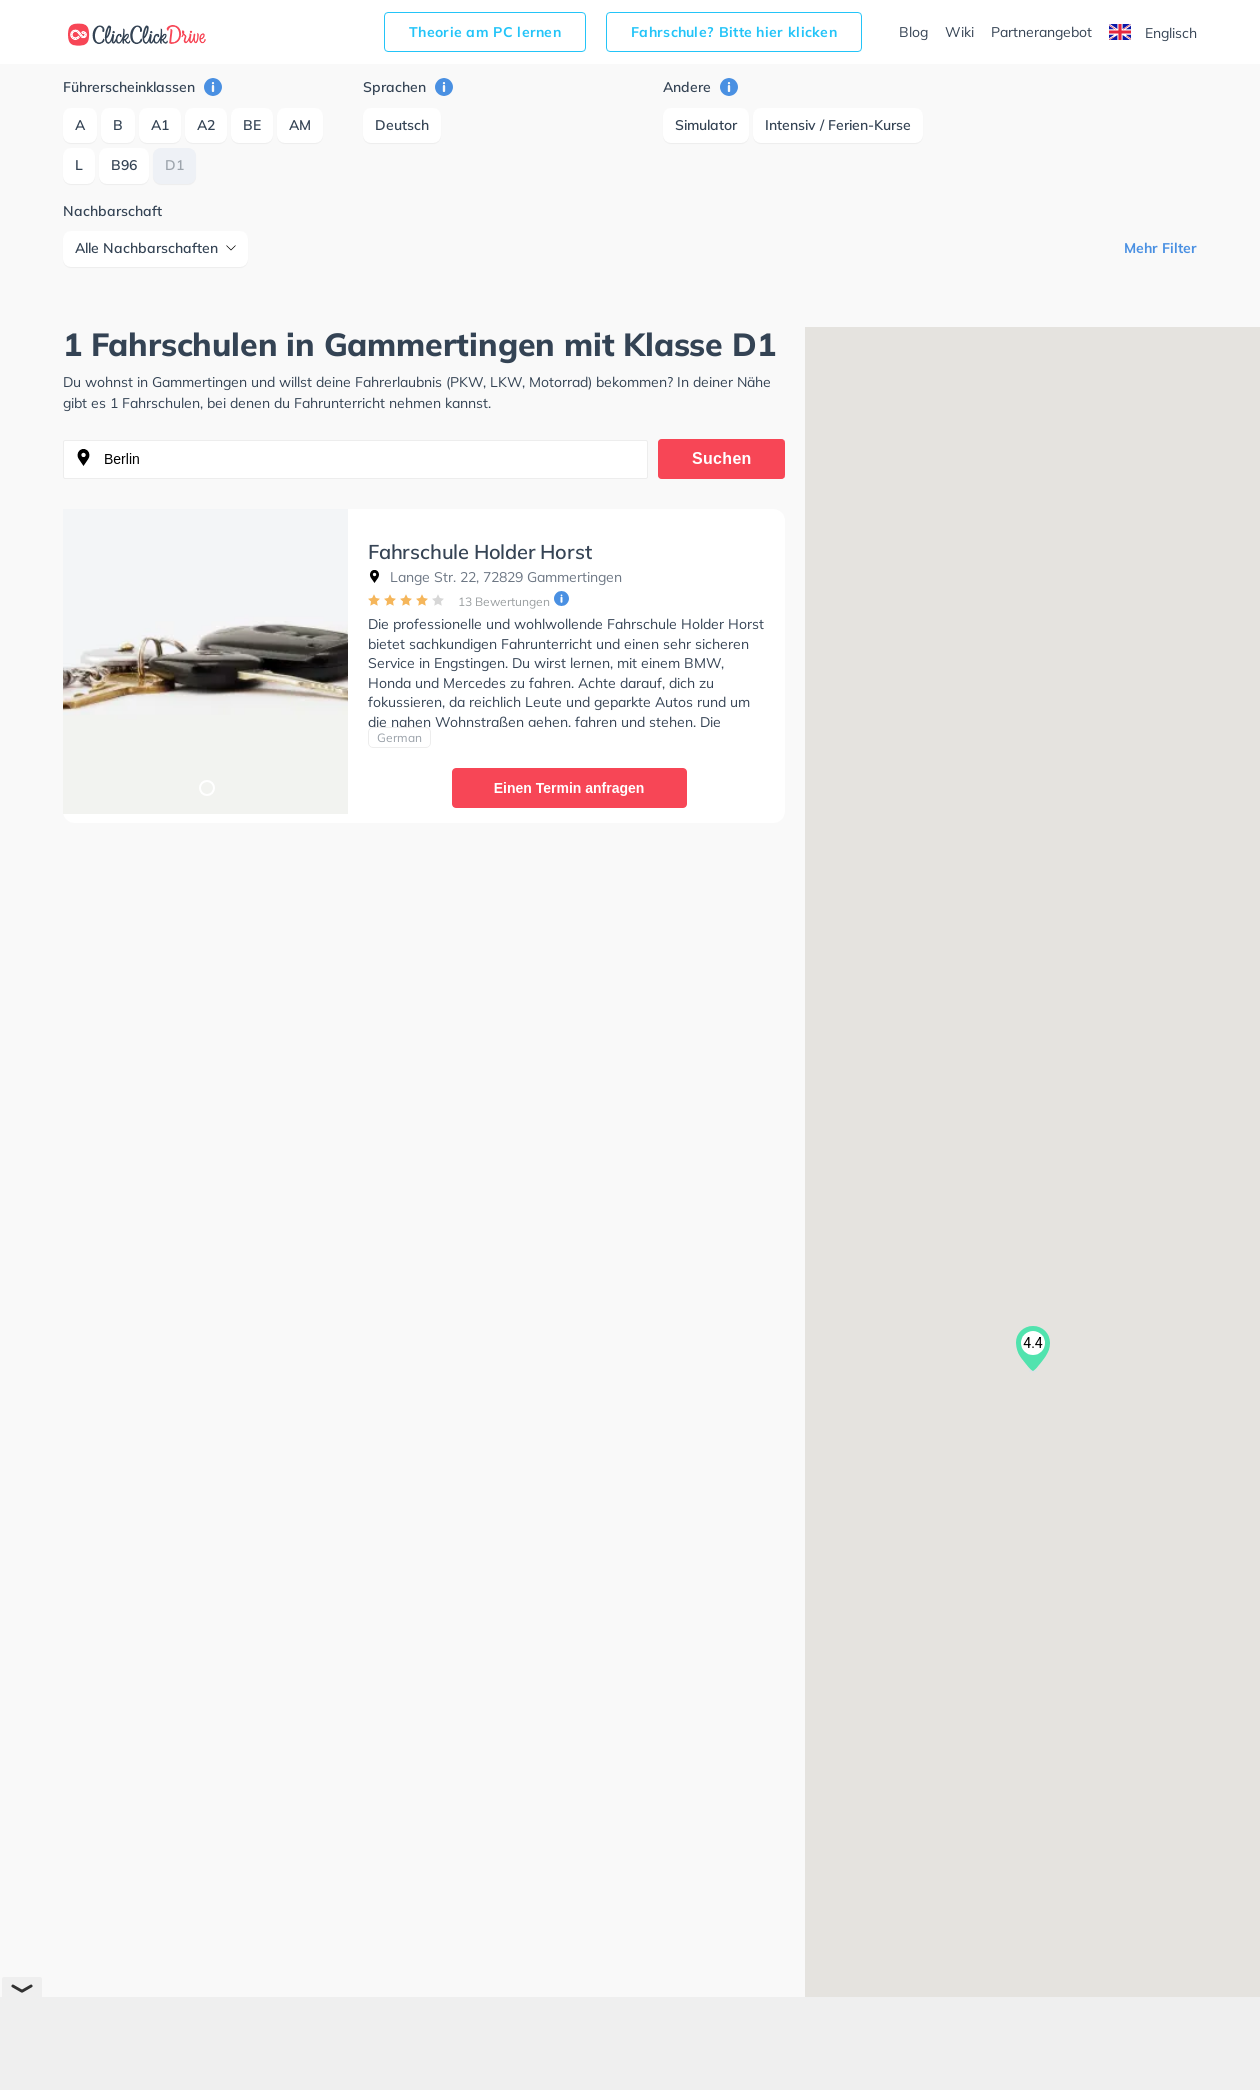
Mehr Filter (1160, 248)
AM (300, 125)
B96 (124, 165)
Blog (913, 32)
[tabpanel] (205, 661)
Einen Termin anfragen (569, 788)
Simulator (706, 125)
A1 (160, 125)
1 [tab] (206, 787)
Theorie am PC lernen (485, 32)
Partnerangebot (1041, 32)
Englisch (1153, 33)
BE (252, 125)
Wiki (959, 32)
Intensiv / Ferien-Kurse (838, 125)
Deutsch (402, 125)
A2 (206, 125)
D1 (174, 165)
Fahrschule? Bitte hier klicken (734, 32)
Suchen (722, 458)
